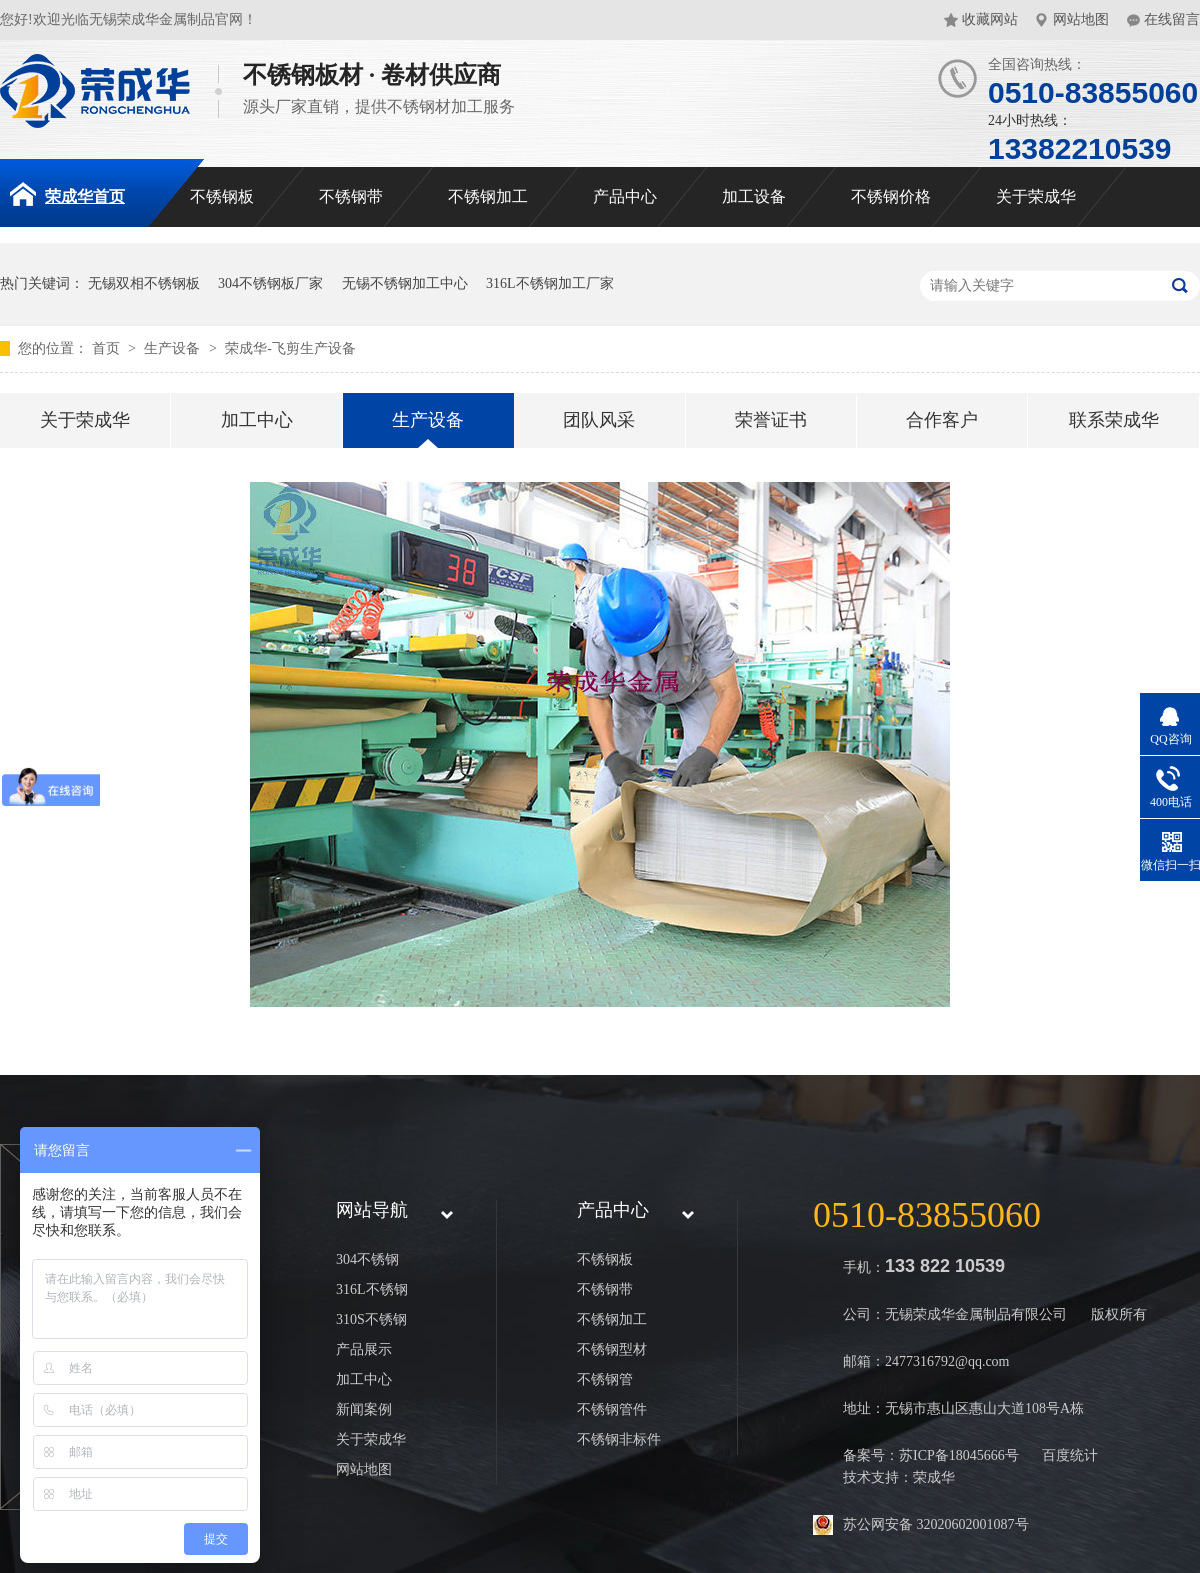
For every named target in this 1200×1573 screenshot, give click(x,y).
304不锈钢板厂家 (270, 283)
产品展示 (364, 1349)
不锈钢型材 (612, 1349)
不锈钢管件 (612, 1409)
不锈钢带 (351, 196)
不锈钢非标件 (619, 1439)
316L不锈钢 (372, 1289)
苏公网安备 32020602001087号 (936, 1524)
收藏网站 (990, 19)
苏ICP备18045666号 (959, 1455)
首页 (108, 348)
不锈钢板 (222, 196)
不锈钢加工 (488, 196)
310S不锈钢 (371, 1319)
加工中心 (257, 420)
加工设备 (754, 196)
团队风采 (599, 420)
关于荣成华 (1036, 196)
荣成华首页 (67, 194)
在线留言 (1172, 19)
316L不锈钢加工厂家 (550, 283)
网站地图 (1081, 19)
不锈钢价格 (891, 196)
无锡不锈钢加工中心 (405, 283)
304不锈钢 (367, 1259)
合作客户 (942, 420)
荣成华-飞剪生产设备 (290, 348)
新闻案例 (364, 1409)
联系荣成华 (1114, 420)
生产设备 (174, 348)
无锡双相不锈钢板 (144, 283)
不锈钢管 (605, 1379)
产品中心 (625, 196)
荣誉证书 (771, 420)
